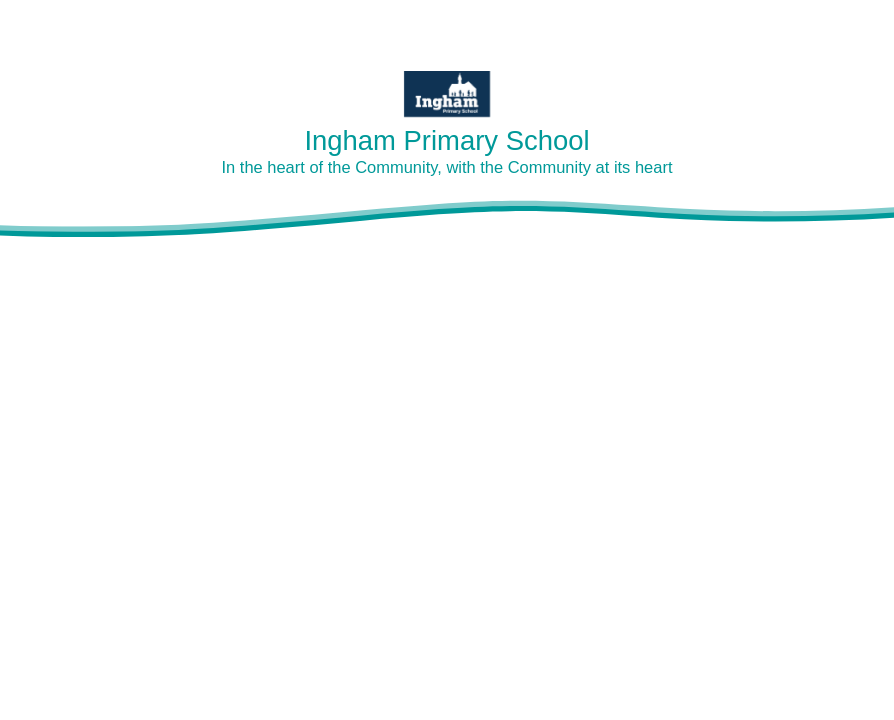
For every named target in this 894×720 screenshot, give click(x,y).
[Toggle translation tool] (808, 27)
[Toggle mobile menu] (866, 27)
